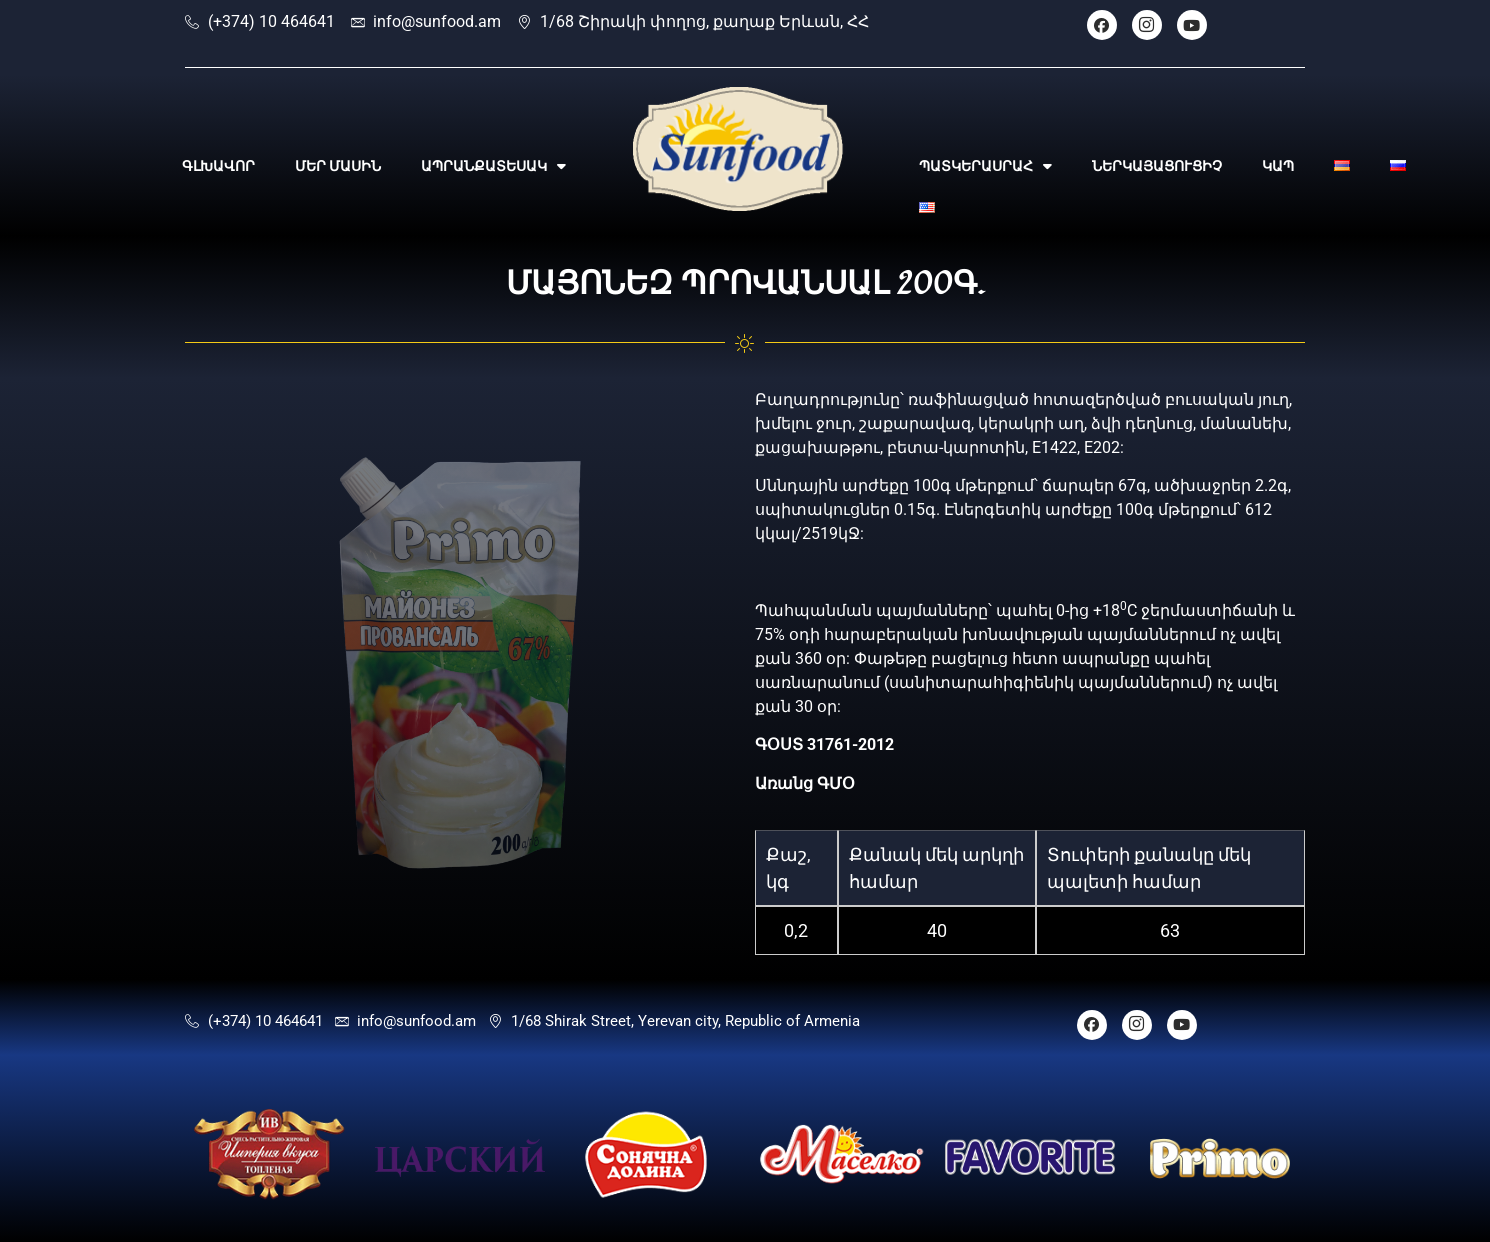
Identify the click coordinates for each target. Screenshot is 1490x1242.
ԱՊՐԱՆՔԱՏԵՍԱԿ (493, 166)
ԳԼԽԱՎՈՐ (218, 166)
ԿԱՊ (1278, 166)
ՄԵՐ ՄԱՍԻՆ (338, 166)
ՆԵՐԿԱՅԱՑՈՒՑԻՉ (1157, 166)
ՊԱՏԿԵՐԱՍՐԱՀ (985, 166)
